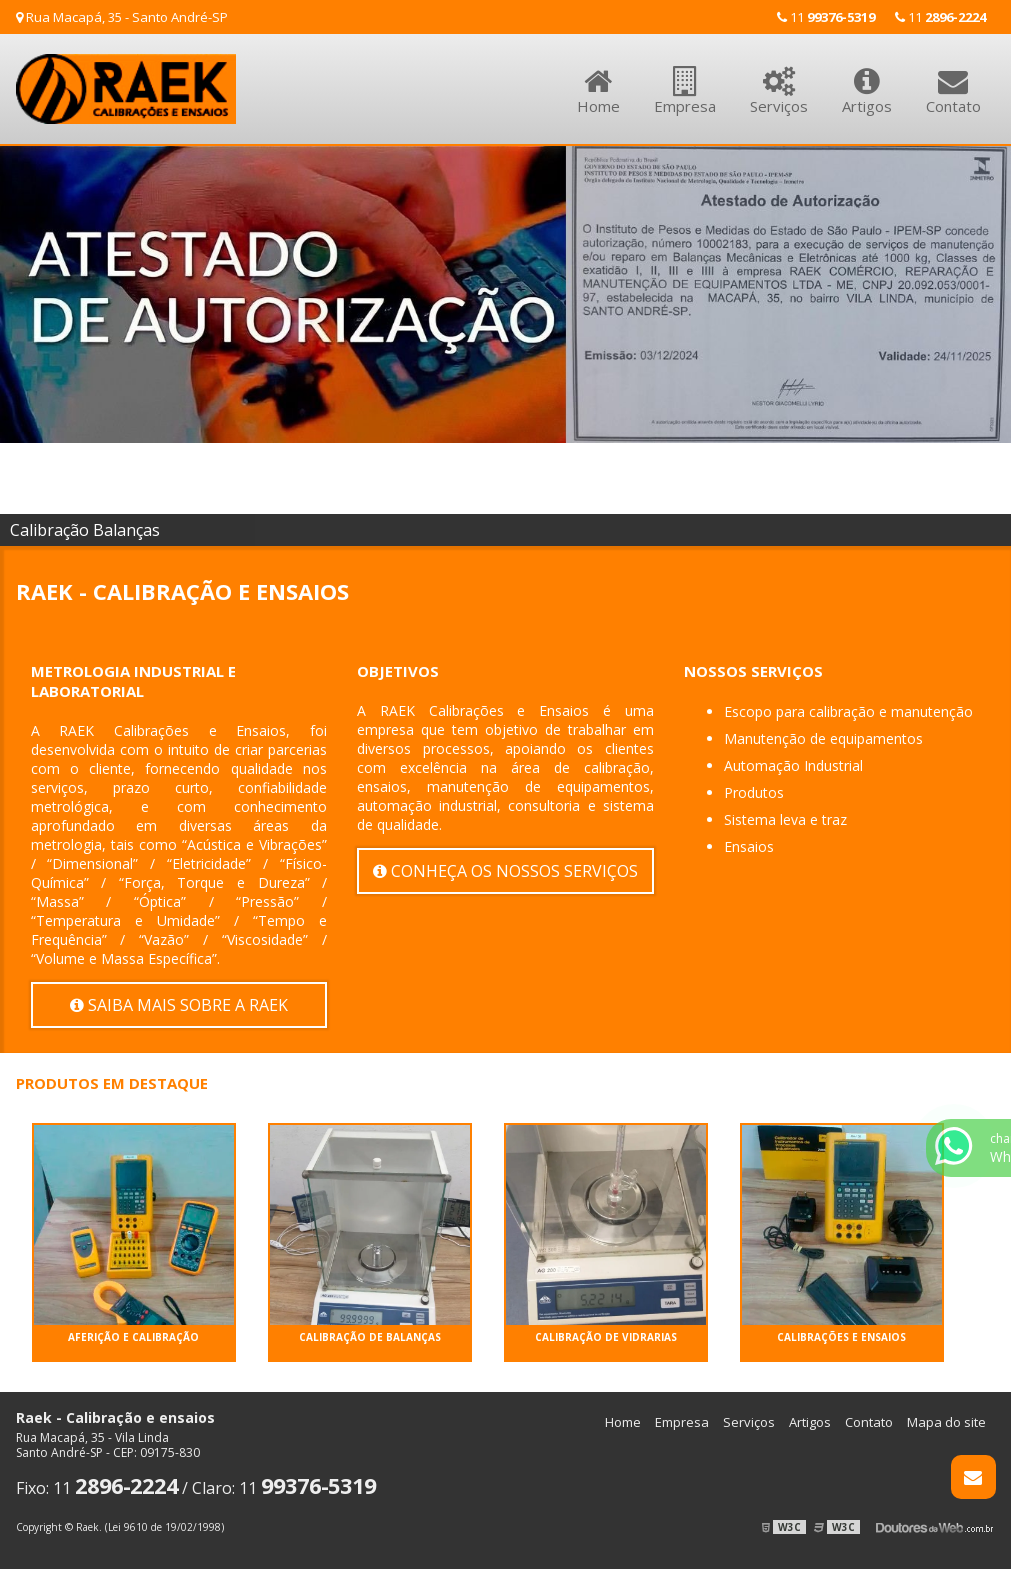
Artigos (867, 80)
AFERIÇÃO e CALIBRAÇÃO (133, 1337)
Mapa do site (946, 1422)
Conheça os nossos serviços (505, 871)
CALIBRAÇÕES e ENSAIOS (841, 1337)
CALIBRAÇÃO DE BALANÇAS (370, 1337)
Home (598, 80)
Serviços (779, 80)
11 (940, 17)
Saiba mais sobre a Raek (179, 1005)
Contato (953, 80)
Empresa (685, 80)
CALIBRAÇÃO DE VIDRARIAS (606, 1337)
